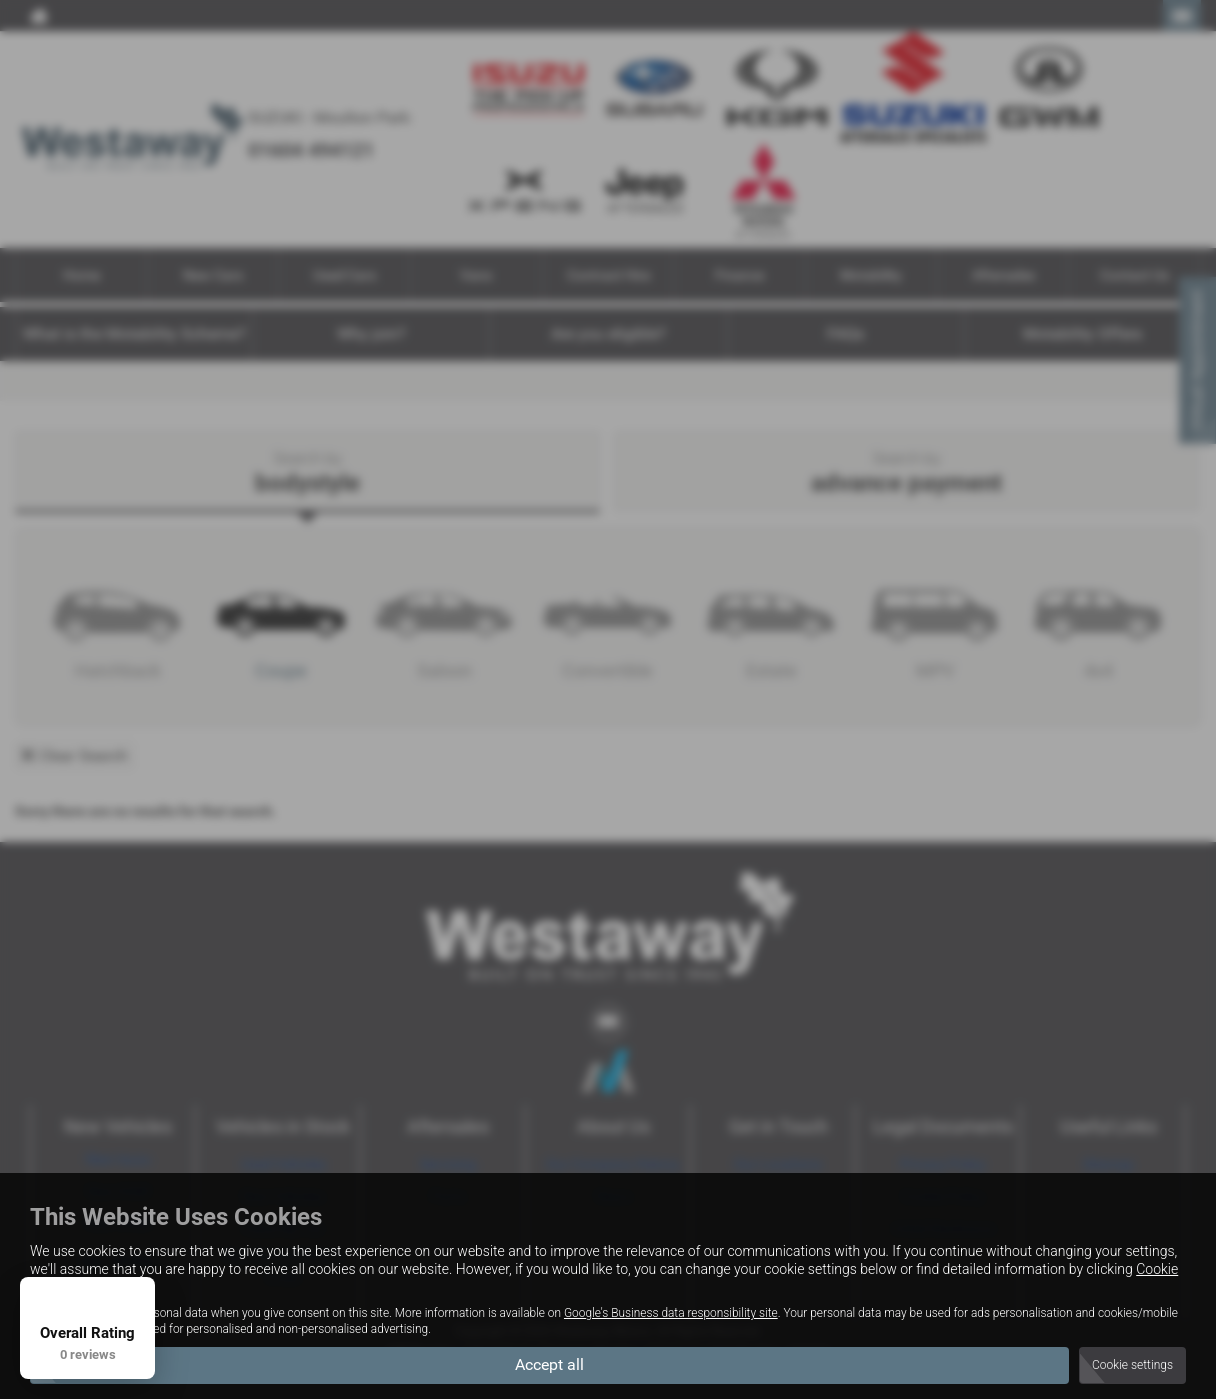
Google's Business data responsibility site (671, 1313)
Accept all (549, 1364)
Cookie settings (1132, 1365)
